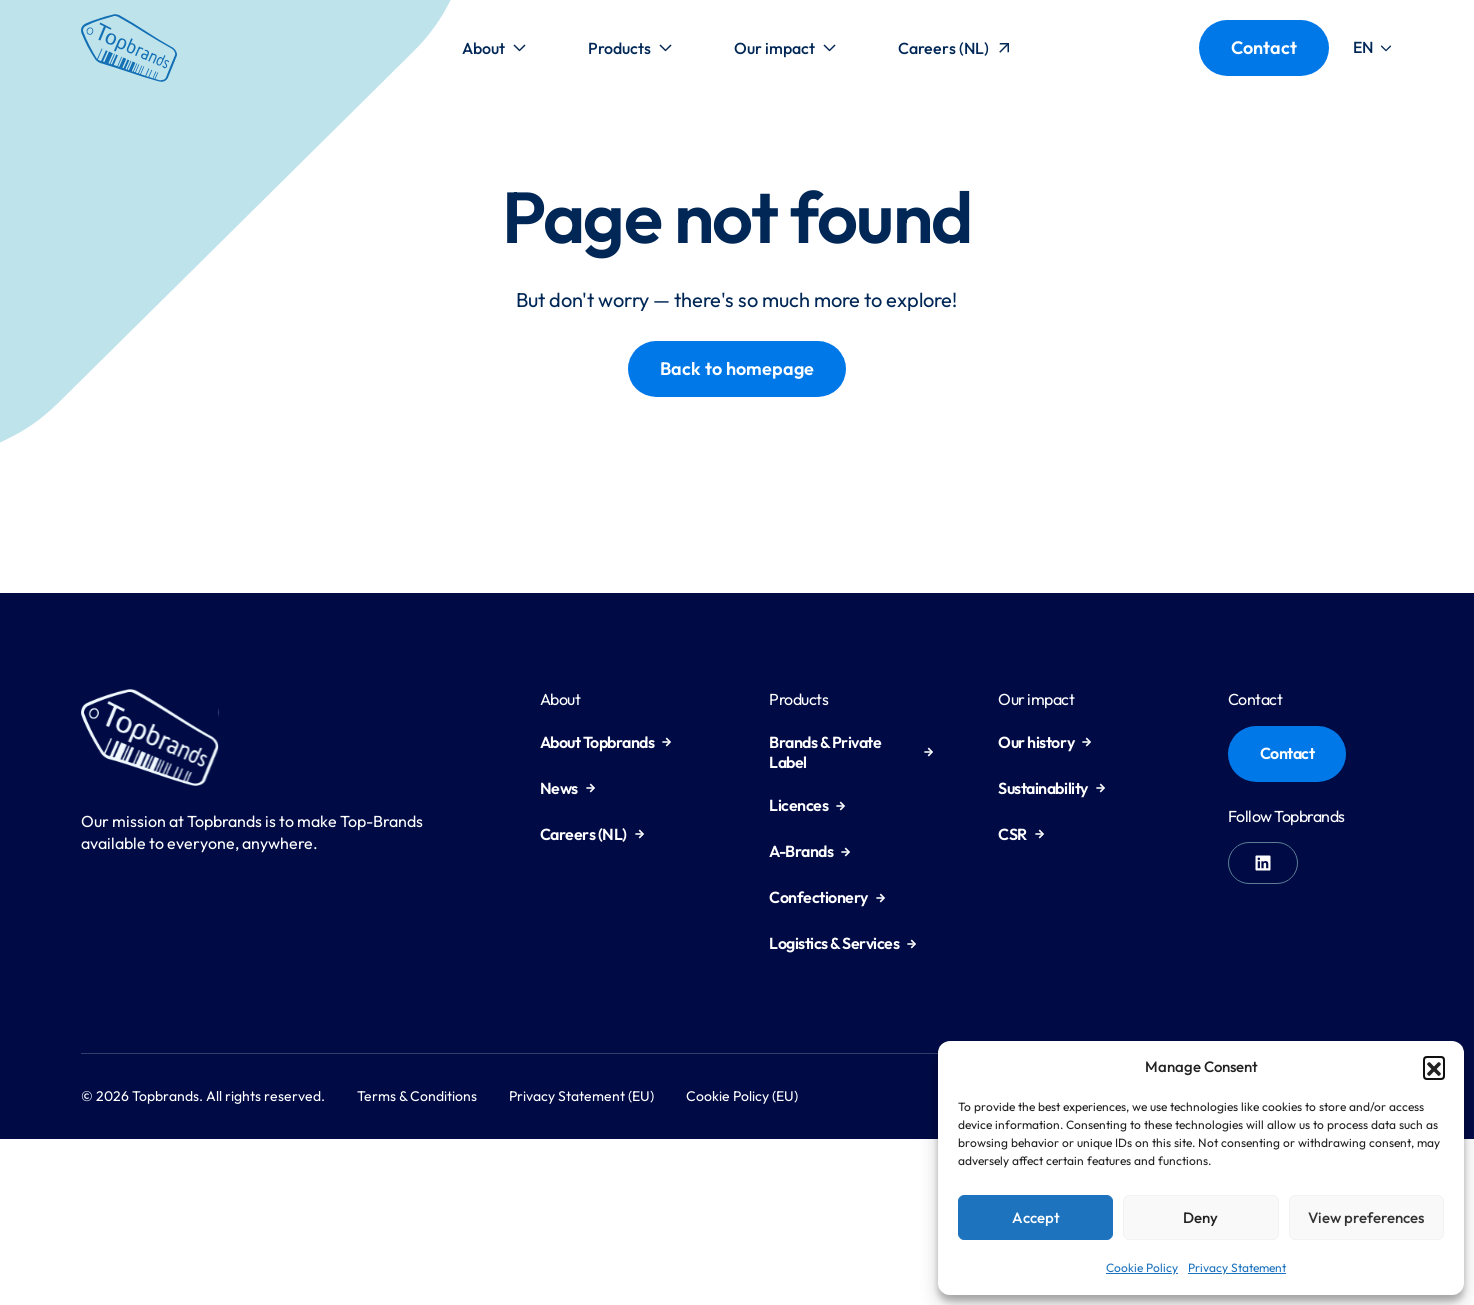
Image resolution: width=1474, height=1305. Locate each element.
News (568, 788)
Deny (1200, 1217)
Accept (1036, 1217)
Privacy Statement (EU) (581, 1096)
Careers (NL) (956, 53)
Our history (1045, 742)
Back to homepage (737, 368)
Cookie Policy (1142, 1267)
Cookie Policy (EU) (742, 1096)
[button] (1434, 1067)
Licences (807, 805)
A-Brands (810, 851)
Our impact (785, 53)
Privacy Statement (1237, 1267)
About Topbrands (606, 742)
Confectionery (827, 897)
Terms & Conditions (417, 1096)
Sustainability (1051, 788)
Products (630, 53)
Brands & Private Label (851, 752)
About (494, 53)
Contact (1264, 47)
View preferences (1366, 1217)
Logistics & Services (843, 943)
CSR (1021, 834)
